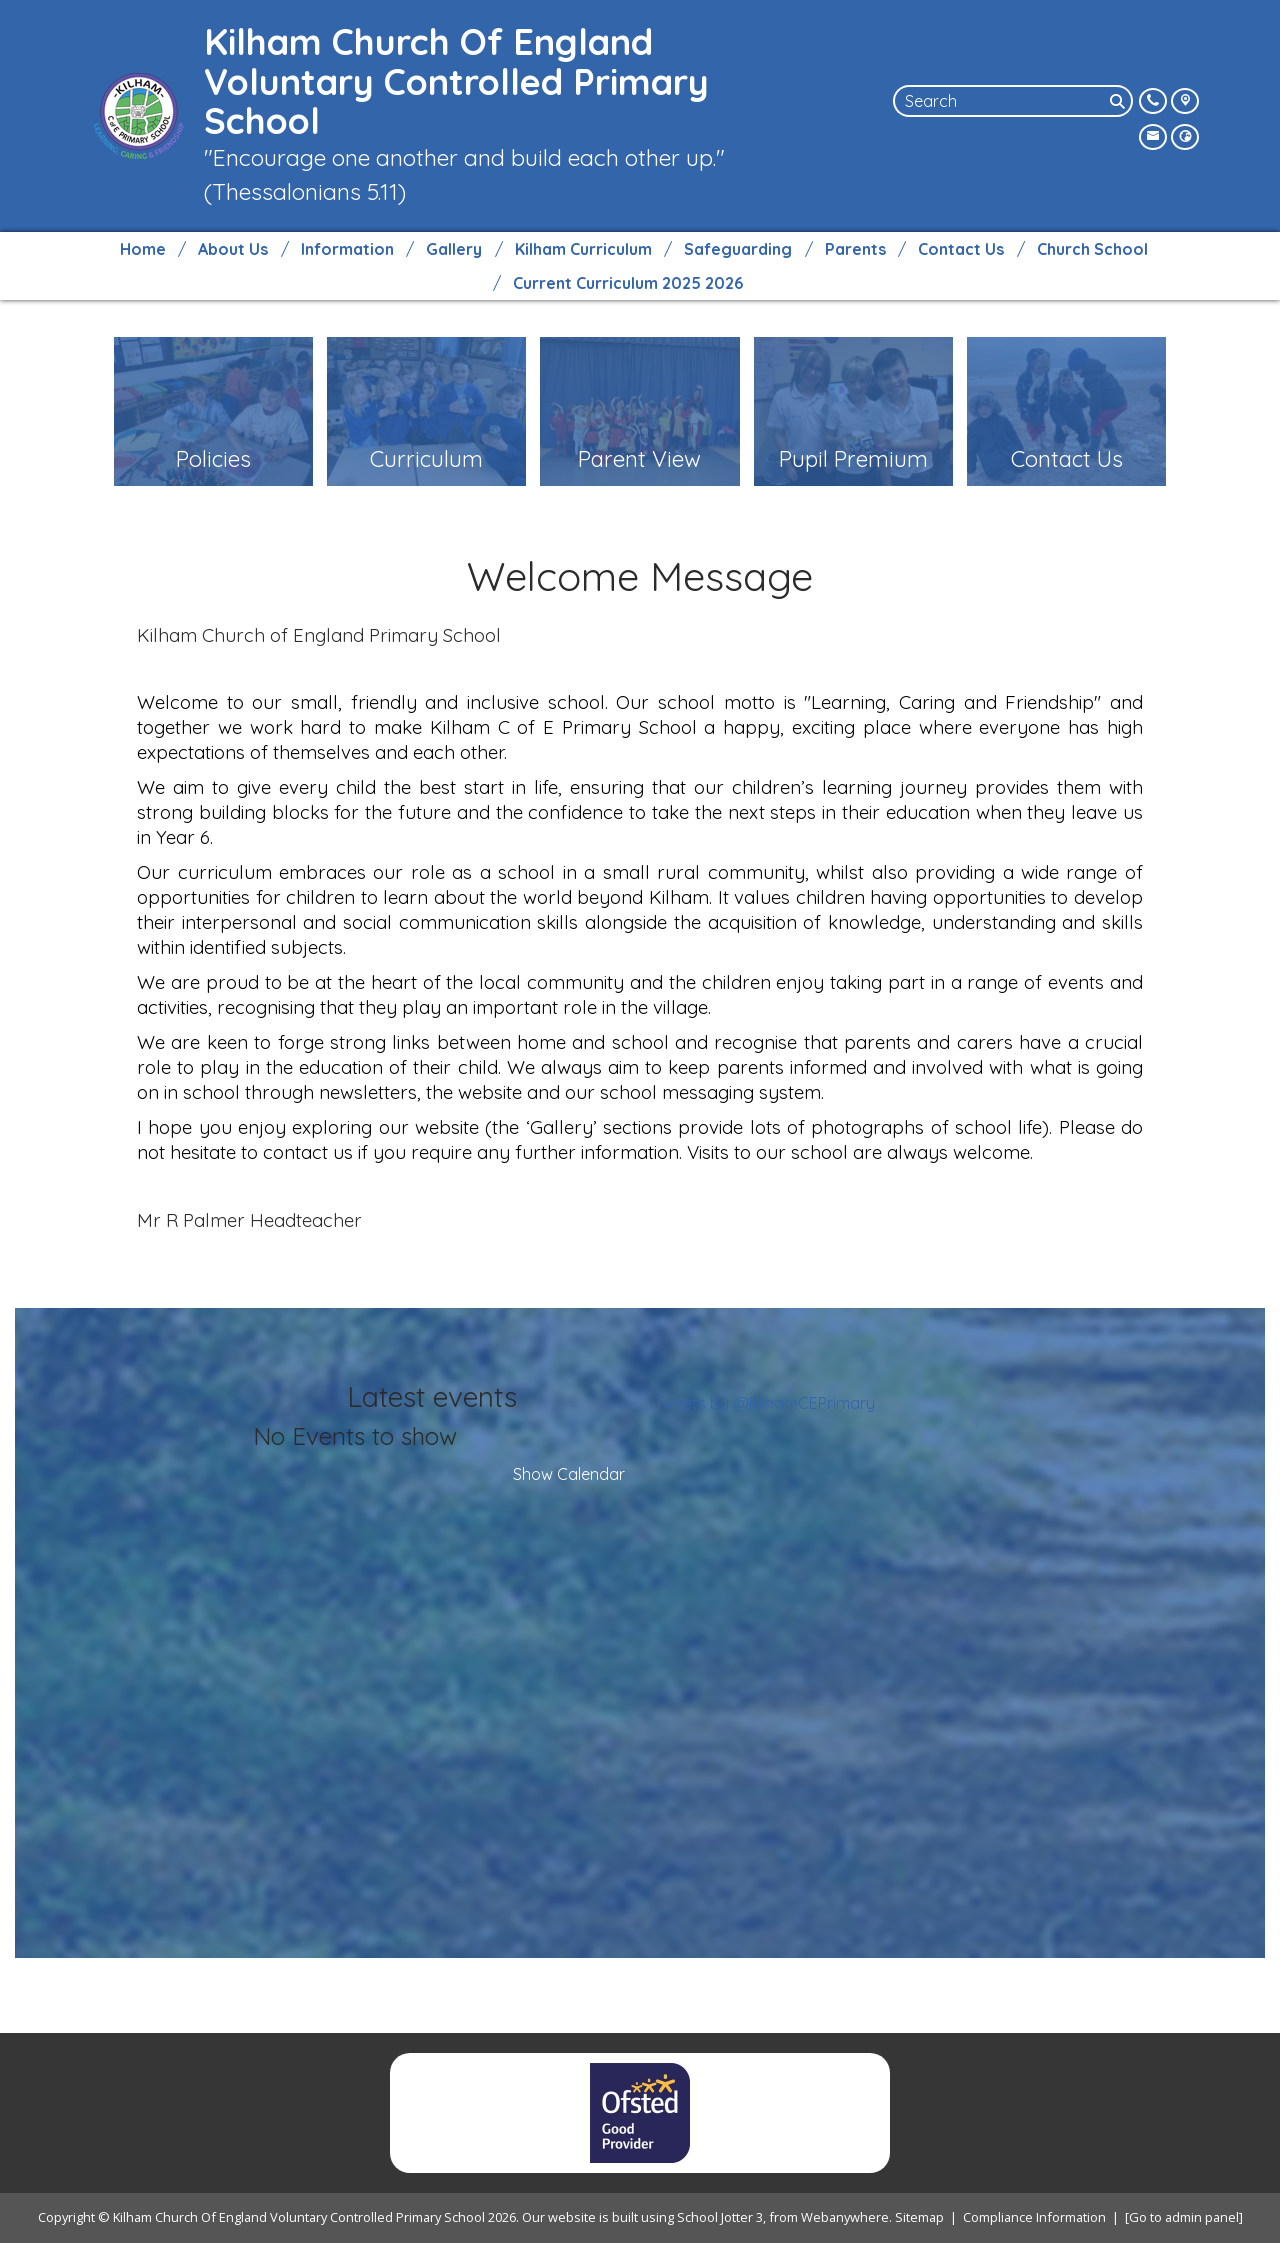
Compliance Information (1034, 2217)
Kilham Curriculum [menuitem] (583, 249)
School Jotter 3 (720, 2217)
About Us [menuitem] (233, 249)
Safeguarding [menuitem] (738, 249)
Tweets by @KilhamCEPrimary (765, 1403)
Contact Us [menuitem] (961, 249)
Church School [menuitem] (1092, 249)
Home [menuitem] (143, 249)
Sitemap (919, 2217)
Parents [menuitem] (855, 249)
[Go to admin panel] (1184, 2217)
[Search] (1119, 101)
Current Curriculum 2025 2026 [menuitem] (628, 283)
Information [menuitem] (347, 249)
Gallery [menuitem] (454, 249)
